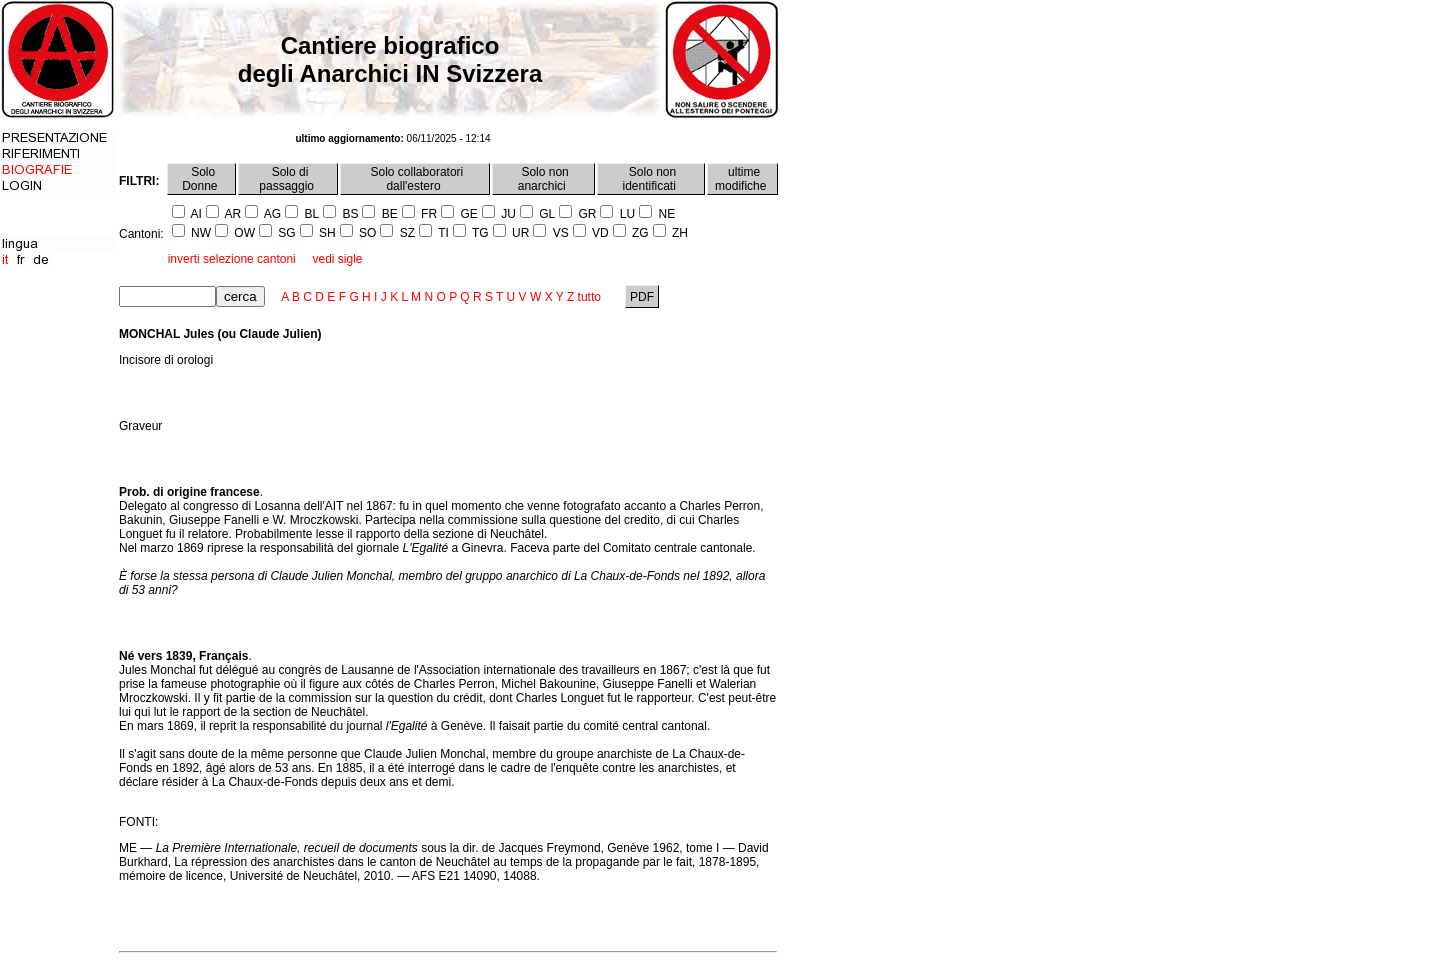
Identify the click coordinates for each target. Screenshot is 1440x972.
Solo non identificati (651, 179)
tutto (589, 297)
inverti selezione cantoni (232, 259)
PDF (642, 297)
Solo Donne (201, 179)
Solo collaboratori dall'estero (415, 179)
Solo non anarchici (543, 179)
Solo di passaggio (288, 179)
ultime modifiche (742, 179)
